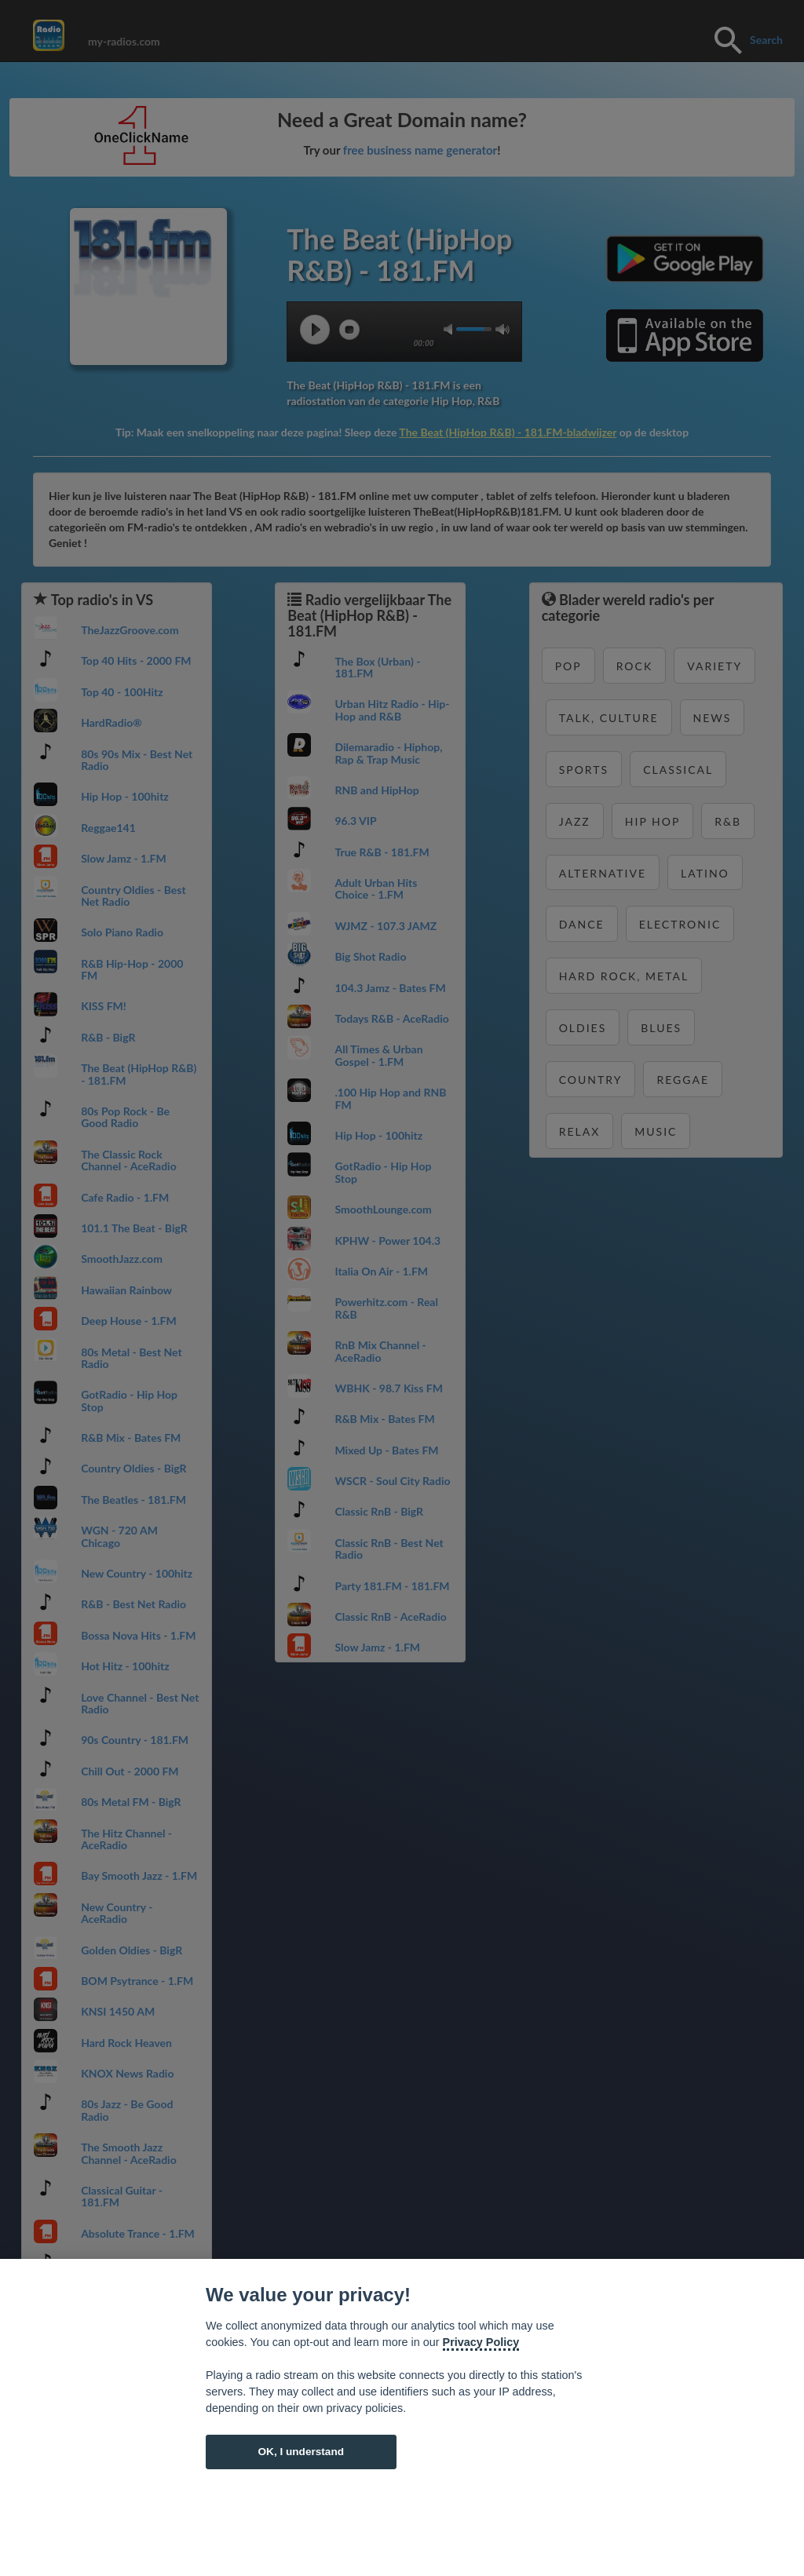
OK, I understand (301, 2451)
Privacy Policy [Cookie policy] (481, 2342)
